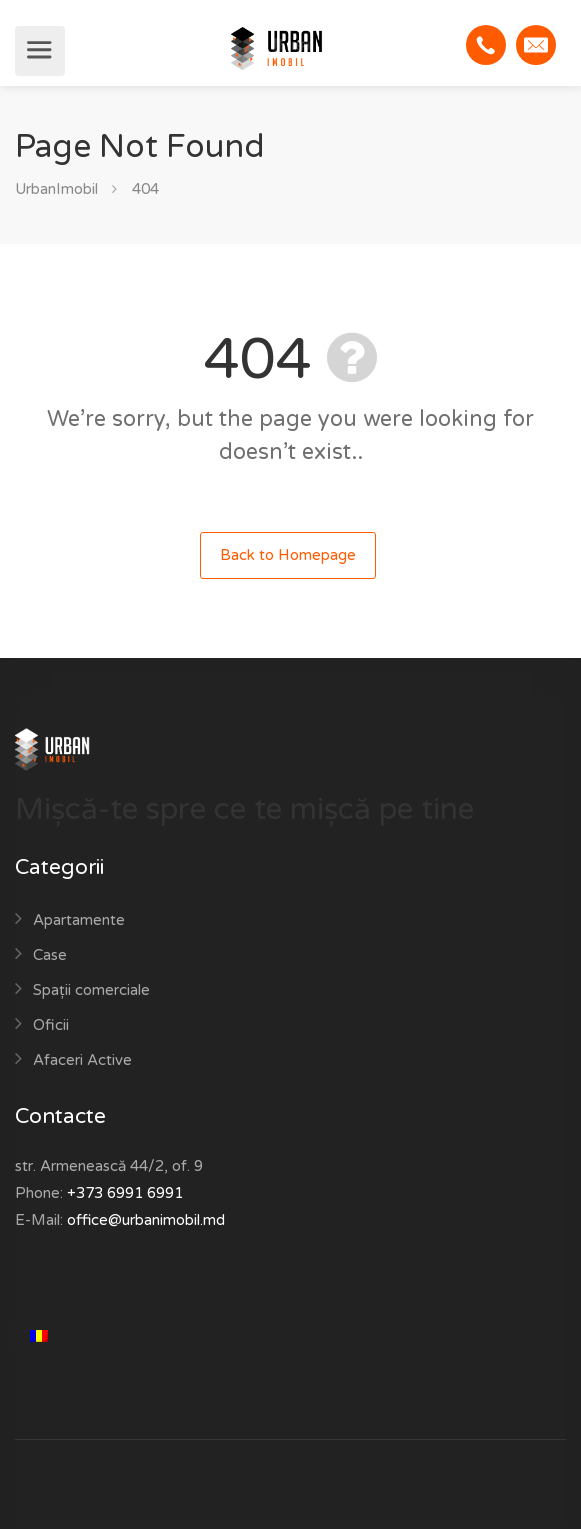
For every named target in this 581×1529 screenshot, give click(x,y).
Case (50, 955)
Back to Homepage (288, 555)
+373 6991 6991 (125, 1193)
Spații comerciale (91, 990)
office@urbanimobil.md (146, 1220)
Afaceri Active (82, 1060)
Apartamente (79, 920)
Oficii (51, 1025)
